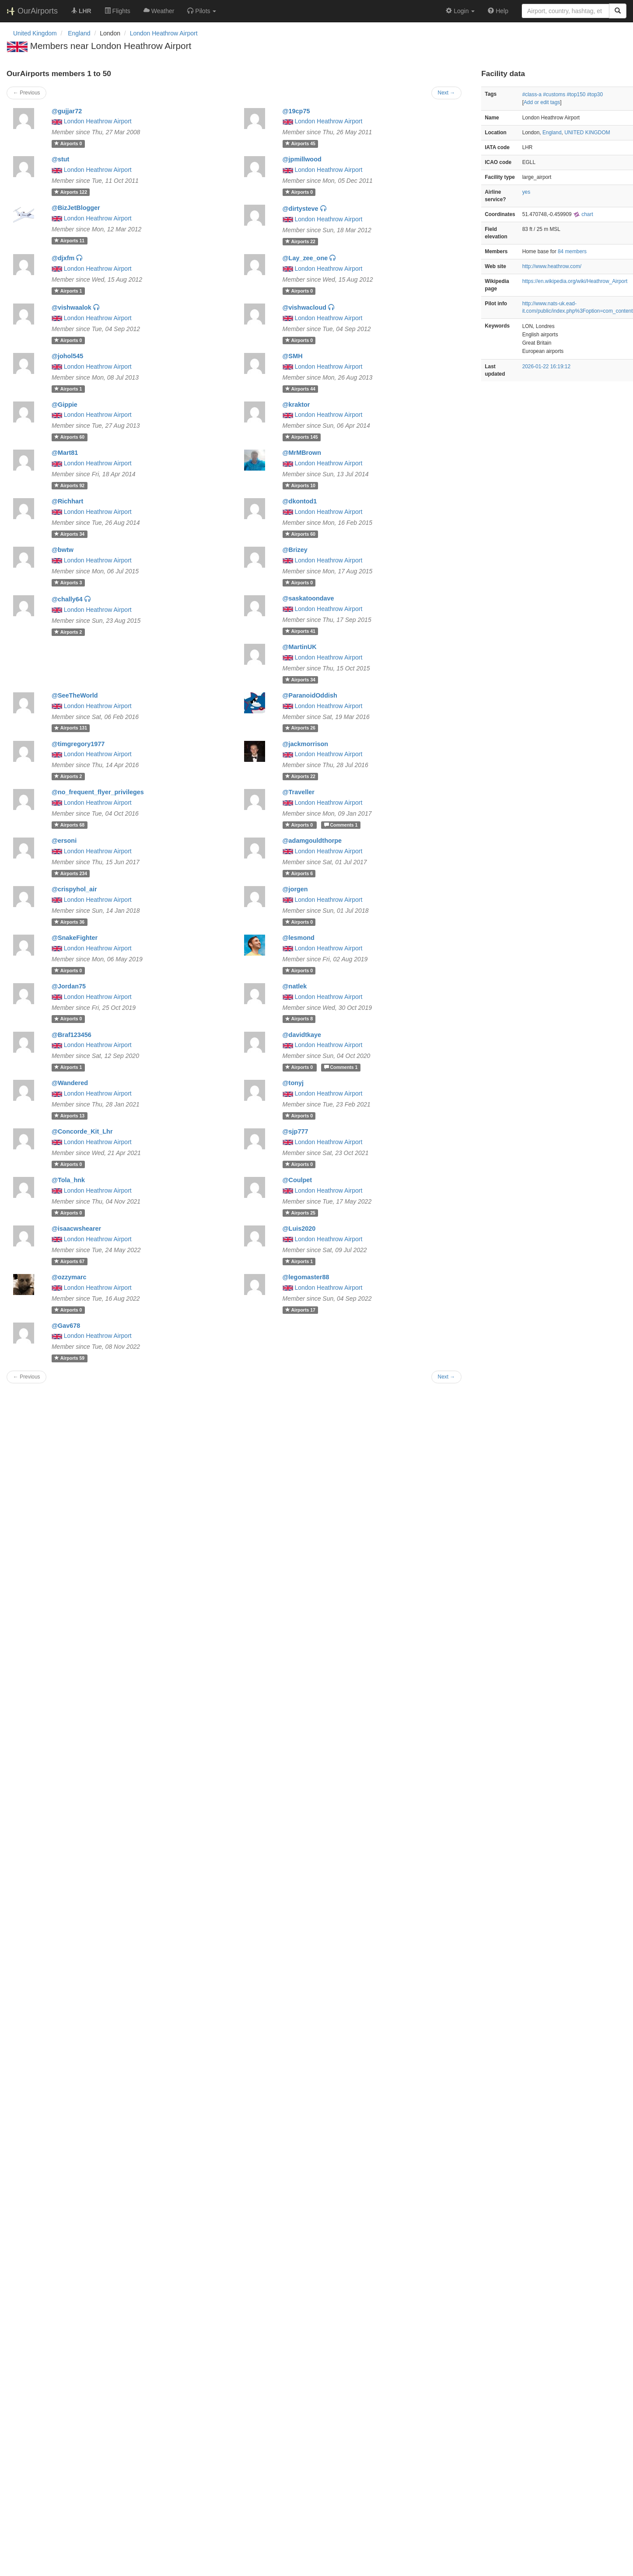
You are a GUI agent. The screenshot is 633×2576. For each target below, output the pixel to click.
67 (69, 1261)
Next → (446, 93)
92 (69, 485)
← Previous (26, 93)
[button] (202, 11)
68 (69, 824)
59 (69, 1358)
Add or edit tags (542, 102)
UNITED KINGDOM (587, 132)
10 (300, 485)
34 (69, 534)
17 (300, 1309)
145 (301, 437)
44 (300, 388)
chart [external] (583, 214)
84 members (572, 251)
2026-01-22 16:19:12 (546, 366)
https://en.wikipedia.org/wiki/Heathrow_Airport (575, 281)
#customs (554, 94)
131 (70, 728)
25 (300, 1212)
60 (69, 437)
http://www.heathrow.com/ (551, 266)
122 (70, 192)
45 (300, 143)
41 (300, 631)
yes (526, 192)
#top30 (595, 94)
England (552, 132)
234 (70, 873)
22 (300, 241)
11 (69, 240)
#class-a (532, 94)
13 (69, 1115)
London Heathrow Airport (164, 33)
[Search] (617, 10)
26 (300, 728)
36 (69, 922)
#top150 (576, 94)
